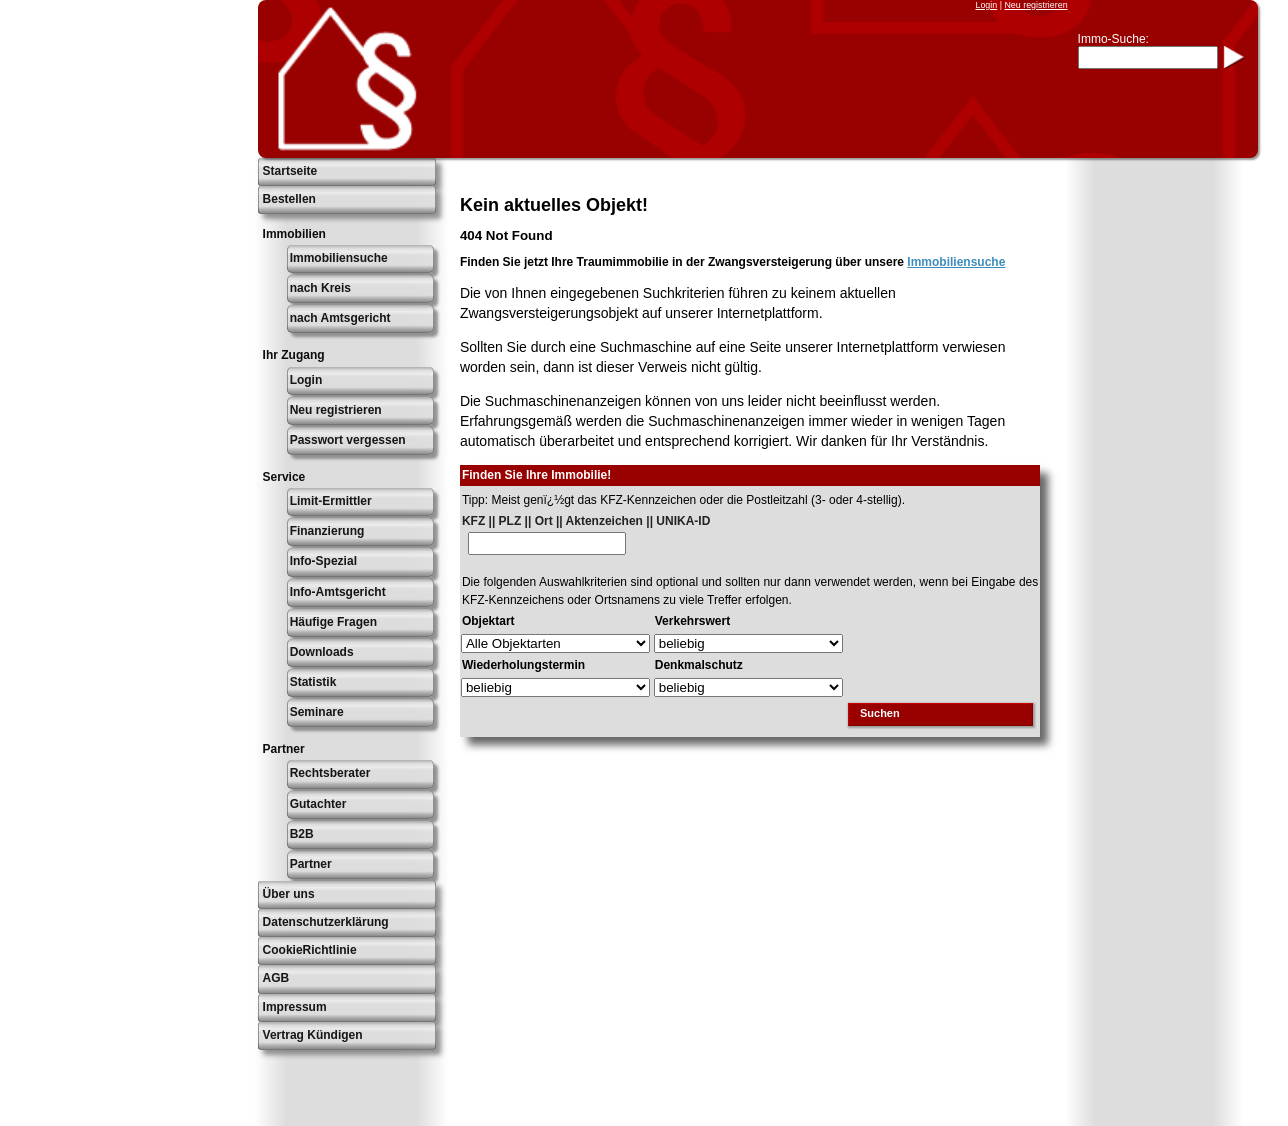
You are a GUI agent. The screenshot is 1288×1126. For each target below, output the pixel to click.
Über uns (289, 894)
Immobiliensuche (339, 258)
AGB (276, 978)
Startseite (290, 171)
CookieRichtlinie (310, 950)
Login (986, 5)
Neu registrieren (1035, 5)
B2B (302, 834)
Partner (311, 864)
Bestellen (289, 199)
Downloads (322, 652)
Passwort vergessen (348, 440)
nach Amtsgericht (340, 318)
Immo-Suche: (1113, 39)
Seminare (317, 712)
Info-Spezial (323, 561)
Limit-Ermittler (331, 501)
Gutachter (318, 804)
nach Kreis (320, 288)
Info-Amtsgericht (338, 592)
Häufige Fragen (333, 622)
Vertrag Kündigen (313, 1035)
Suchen (880, 713)
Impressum (295, 1007)
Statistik (313, 682)
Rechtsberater (330, 773)
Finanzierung (327, 531)
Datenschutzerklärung (326, 922)
